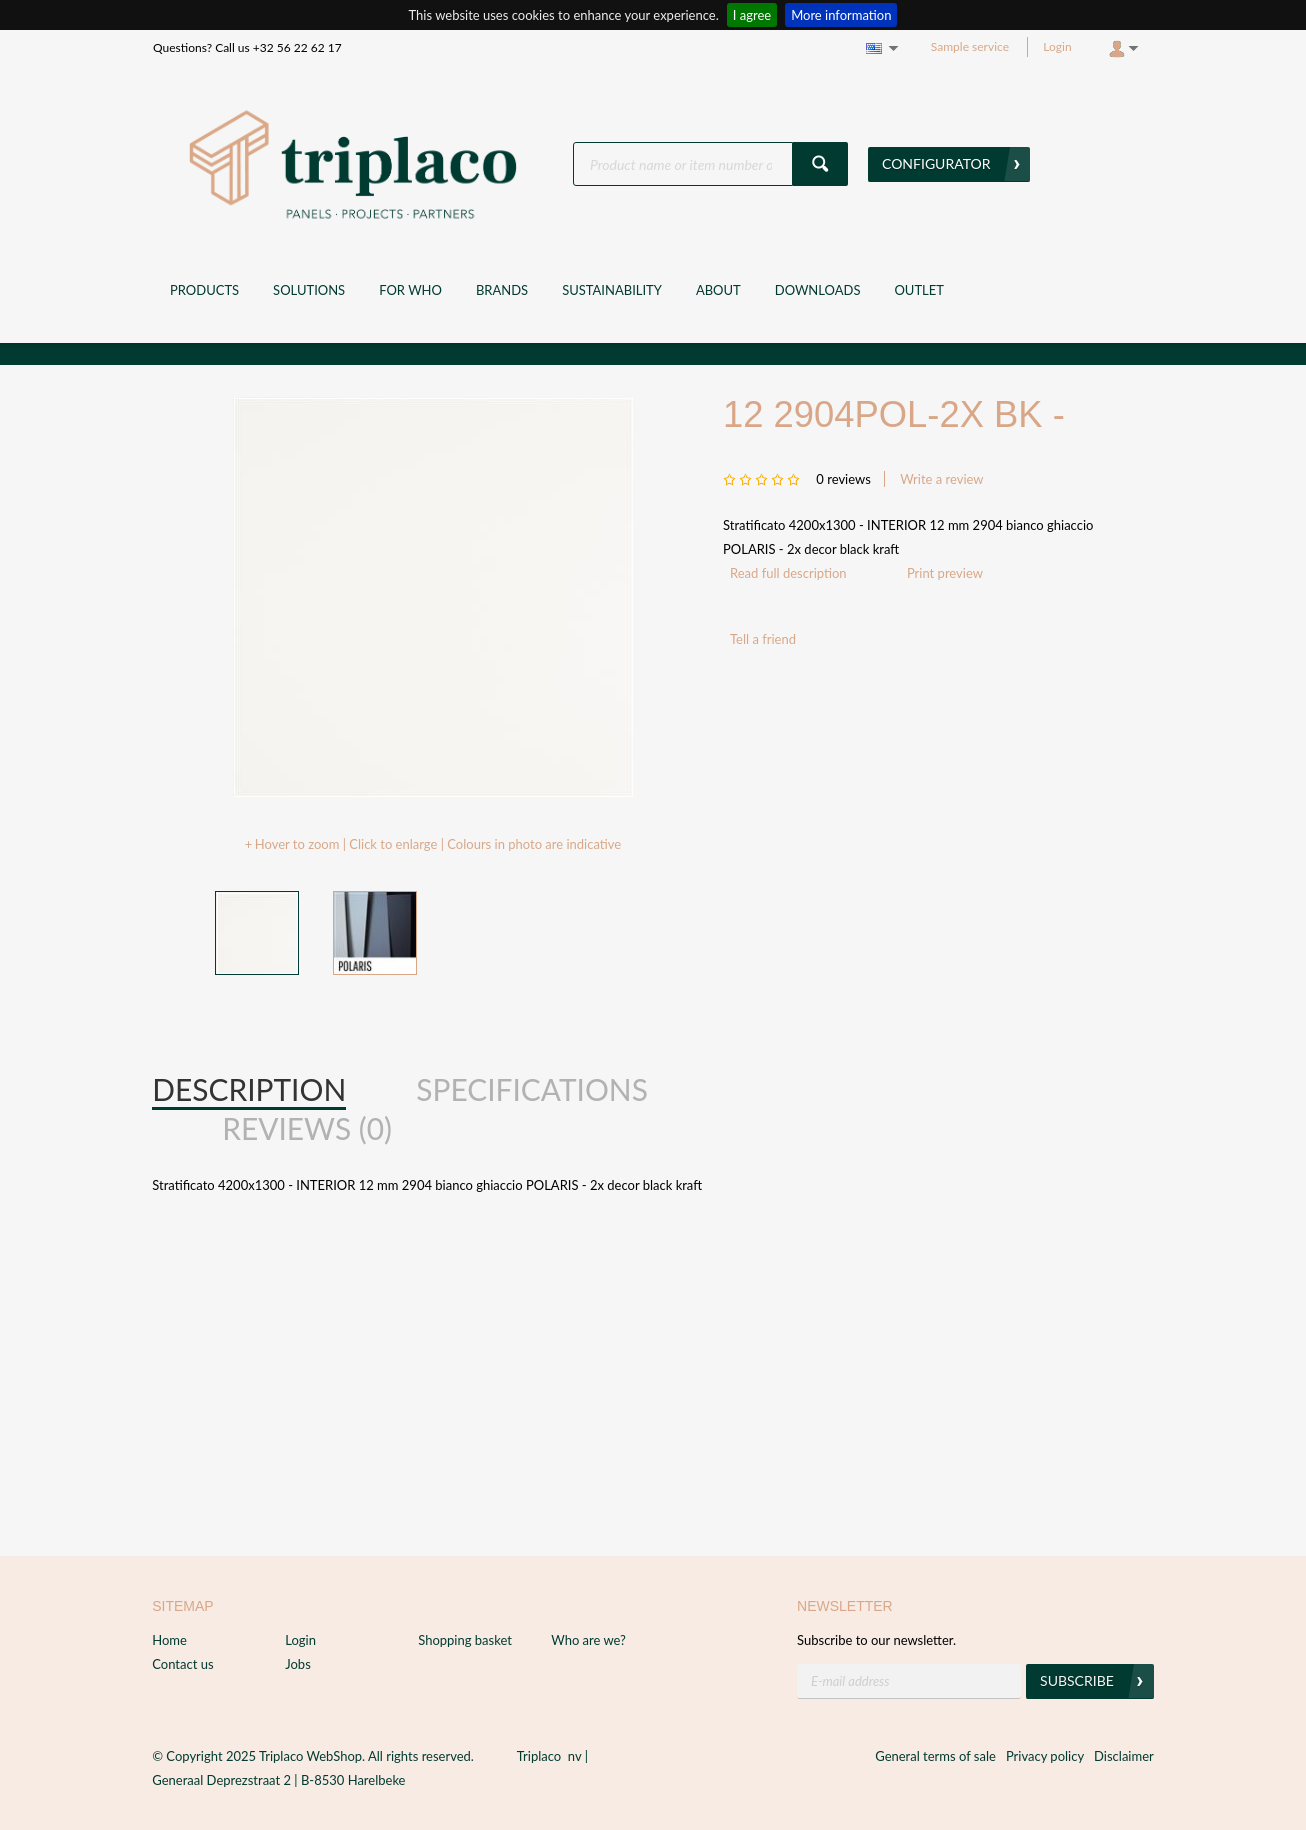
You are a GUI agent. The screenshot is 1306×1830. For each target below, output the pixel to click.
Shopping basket (465, 1640)
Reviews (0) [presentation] (307, 1128)
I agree (752, 15)
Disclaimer (1124, 1756)
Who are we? (588, 1640)
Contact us (182, 1664)
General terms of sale (935, 1756)
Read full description (788, 573)
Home (169, 1640)
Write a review (941, 479)
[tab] (249, 1090)
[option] (433, 597)
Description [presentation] (249, 1089)
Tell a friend (763, 639)
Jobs (298, 1664)
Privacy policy (1045, 1756)
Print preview (945, 573)
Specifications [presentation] (532, 1089)
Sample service (970, 46)
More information (841, 15)
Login (1057, 46)
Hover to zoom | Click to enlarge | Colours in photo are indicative (438, 844)
